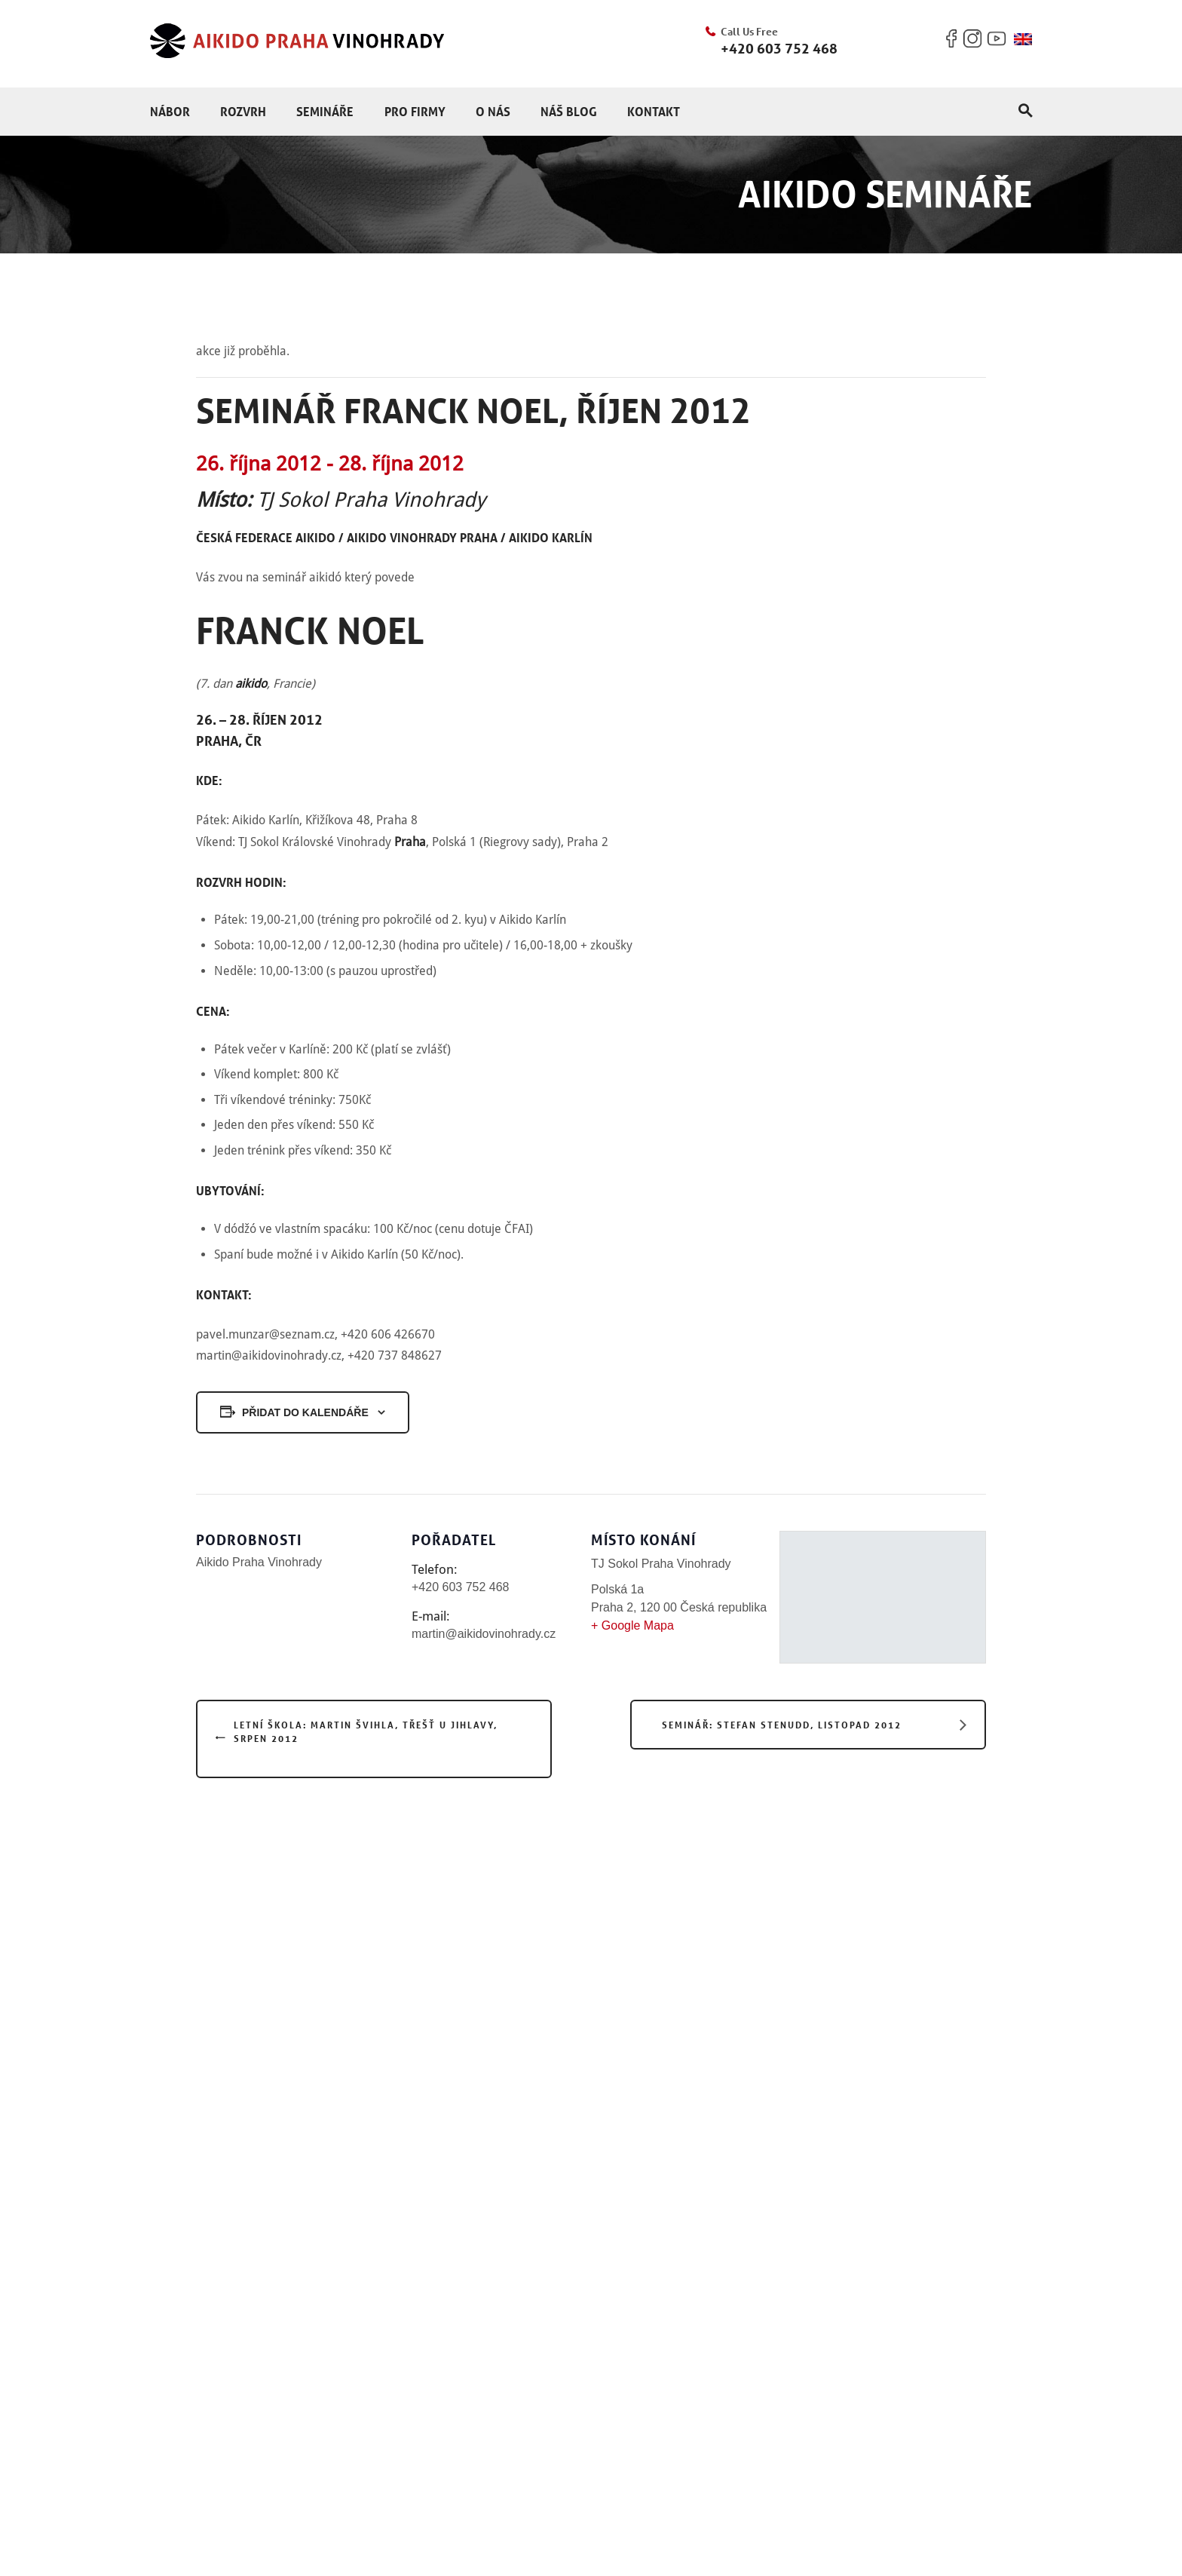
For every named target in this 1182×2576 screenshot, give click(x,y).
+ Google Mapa (632, 1625)
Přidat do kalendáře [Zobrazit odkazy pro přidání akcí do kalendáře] (305, 1412)
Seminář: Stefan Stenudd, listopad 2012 (782, 1725)
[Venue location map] (882, 1590)
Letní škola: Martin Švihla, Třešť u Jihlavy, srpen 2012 (366, 1731)
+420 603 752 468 (779, 48)
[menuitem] (1023, 39)
